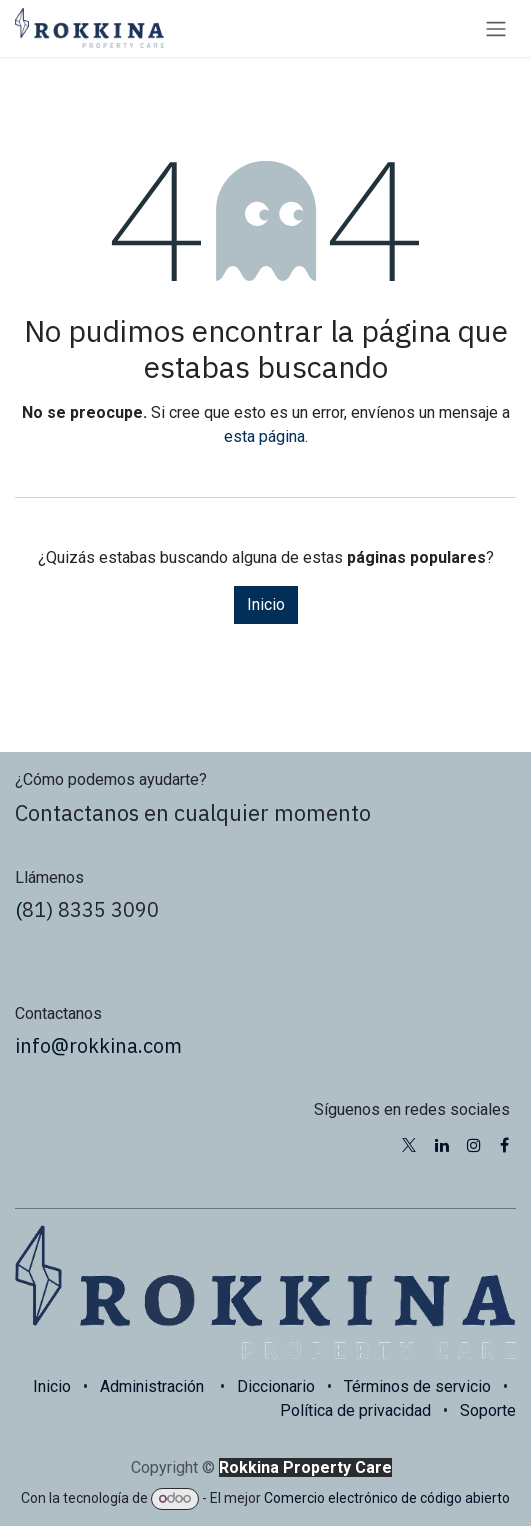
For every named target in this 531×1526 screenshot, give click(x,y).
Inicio (266, 604)
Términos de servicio (417, 1386)
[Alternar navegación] (496, 28)
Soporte (488, 1410)
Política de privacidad (355, 1410)
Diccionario (276, 1386)
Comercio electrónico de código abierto (387, 1498)
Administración (152, 1386)
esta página (264, 436)
